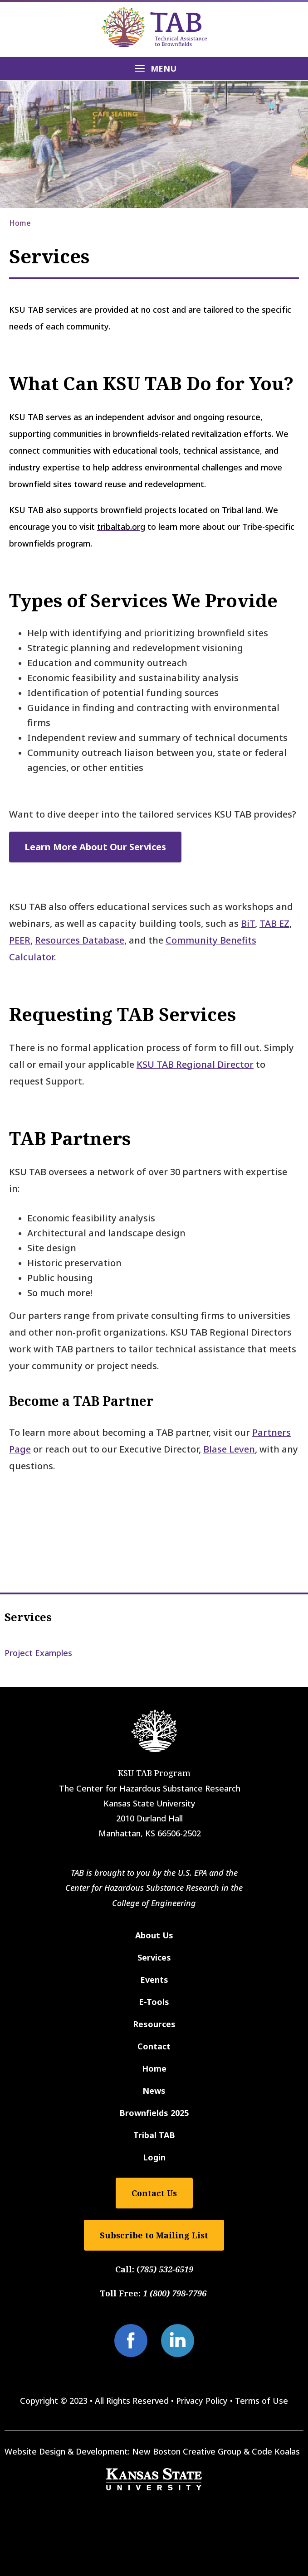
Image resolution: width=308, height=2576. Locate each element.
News (154, 2090)
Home (20, 223)
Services (28, 1616)
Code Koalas (276, 2451)
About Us (154, 1935)
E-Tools (154, 2001)
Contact (154, 2046)
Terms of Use (261, 2400)
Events (154, 1979)
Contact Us (154, 2193)
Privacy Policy (202, 2400)
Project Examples (38, 1652)
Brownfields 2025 (154, 2112)
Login (154, 2157)
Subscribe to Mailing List (154, 2235)
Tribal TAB (154, 2135)
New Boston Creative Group (186, 2451)
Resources (154, 2024)
